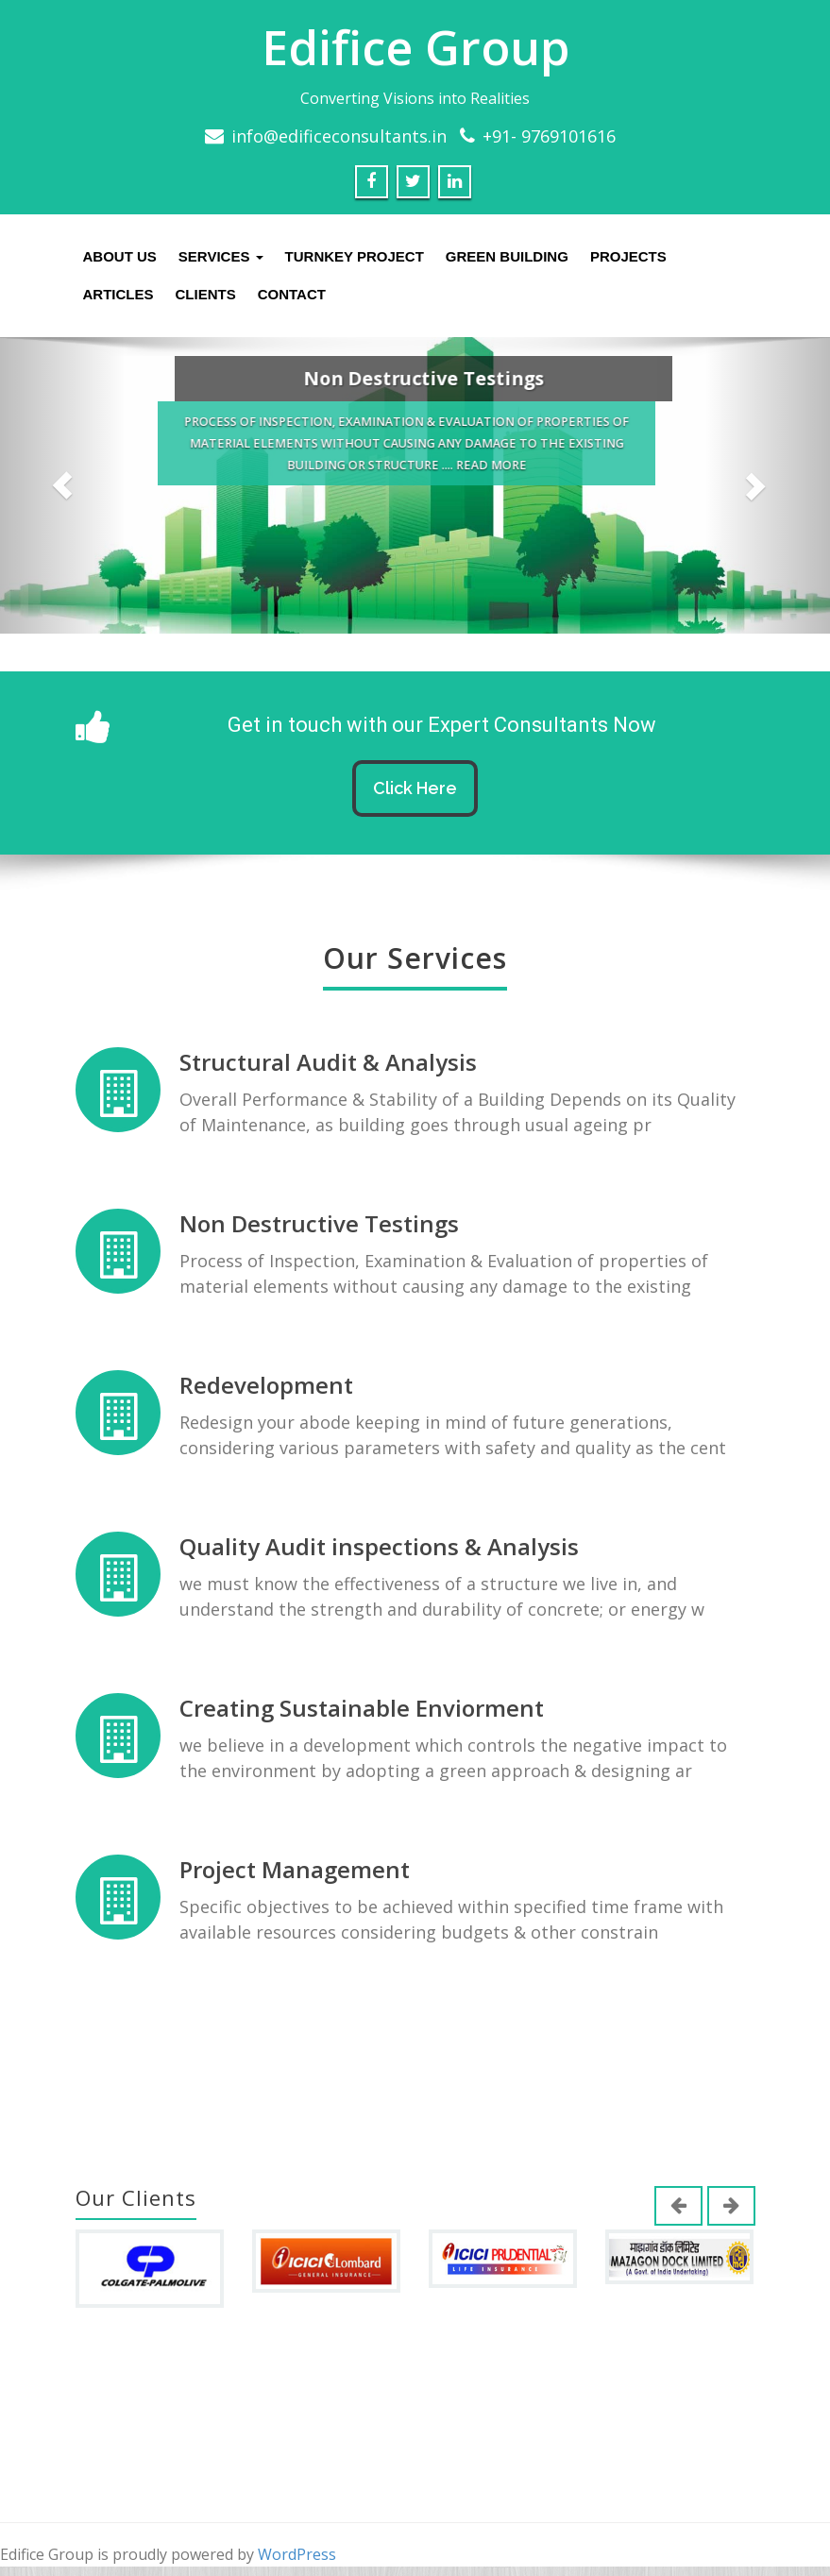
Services (220, 256)
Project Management (295, 1857)
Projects (628, 256)
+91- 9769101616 (549, 136)
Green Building (507, 256)
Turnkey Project (354, 256)
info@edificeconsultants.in (339, 136)
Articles (118, 294)
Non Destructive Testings (319, 1221)
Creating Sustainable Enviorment (361, 1698)
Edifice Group (415, 47)
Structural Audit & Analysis (328, 1062)
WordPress (297, 2554)
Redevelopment (267, 1380)
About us (120, 256)
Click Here (415, 788)
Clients (206, 294)
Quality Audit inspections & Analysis (378, 1538)
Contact (292, 294)
